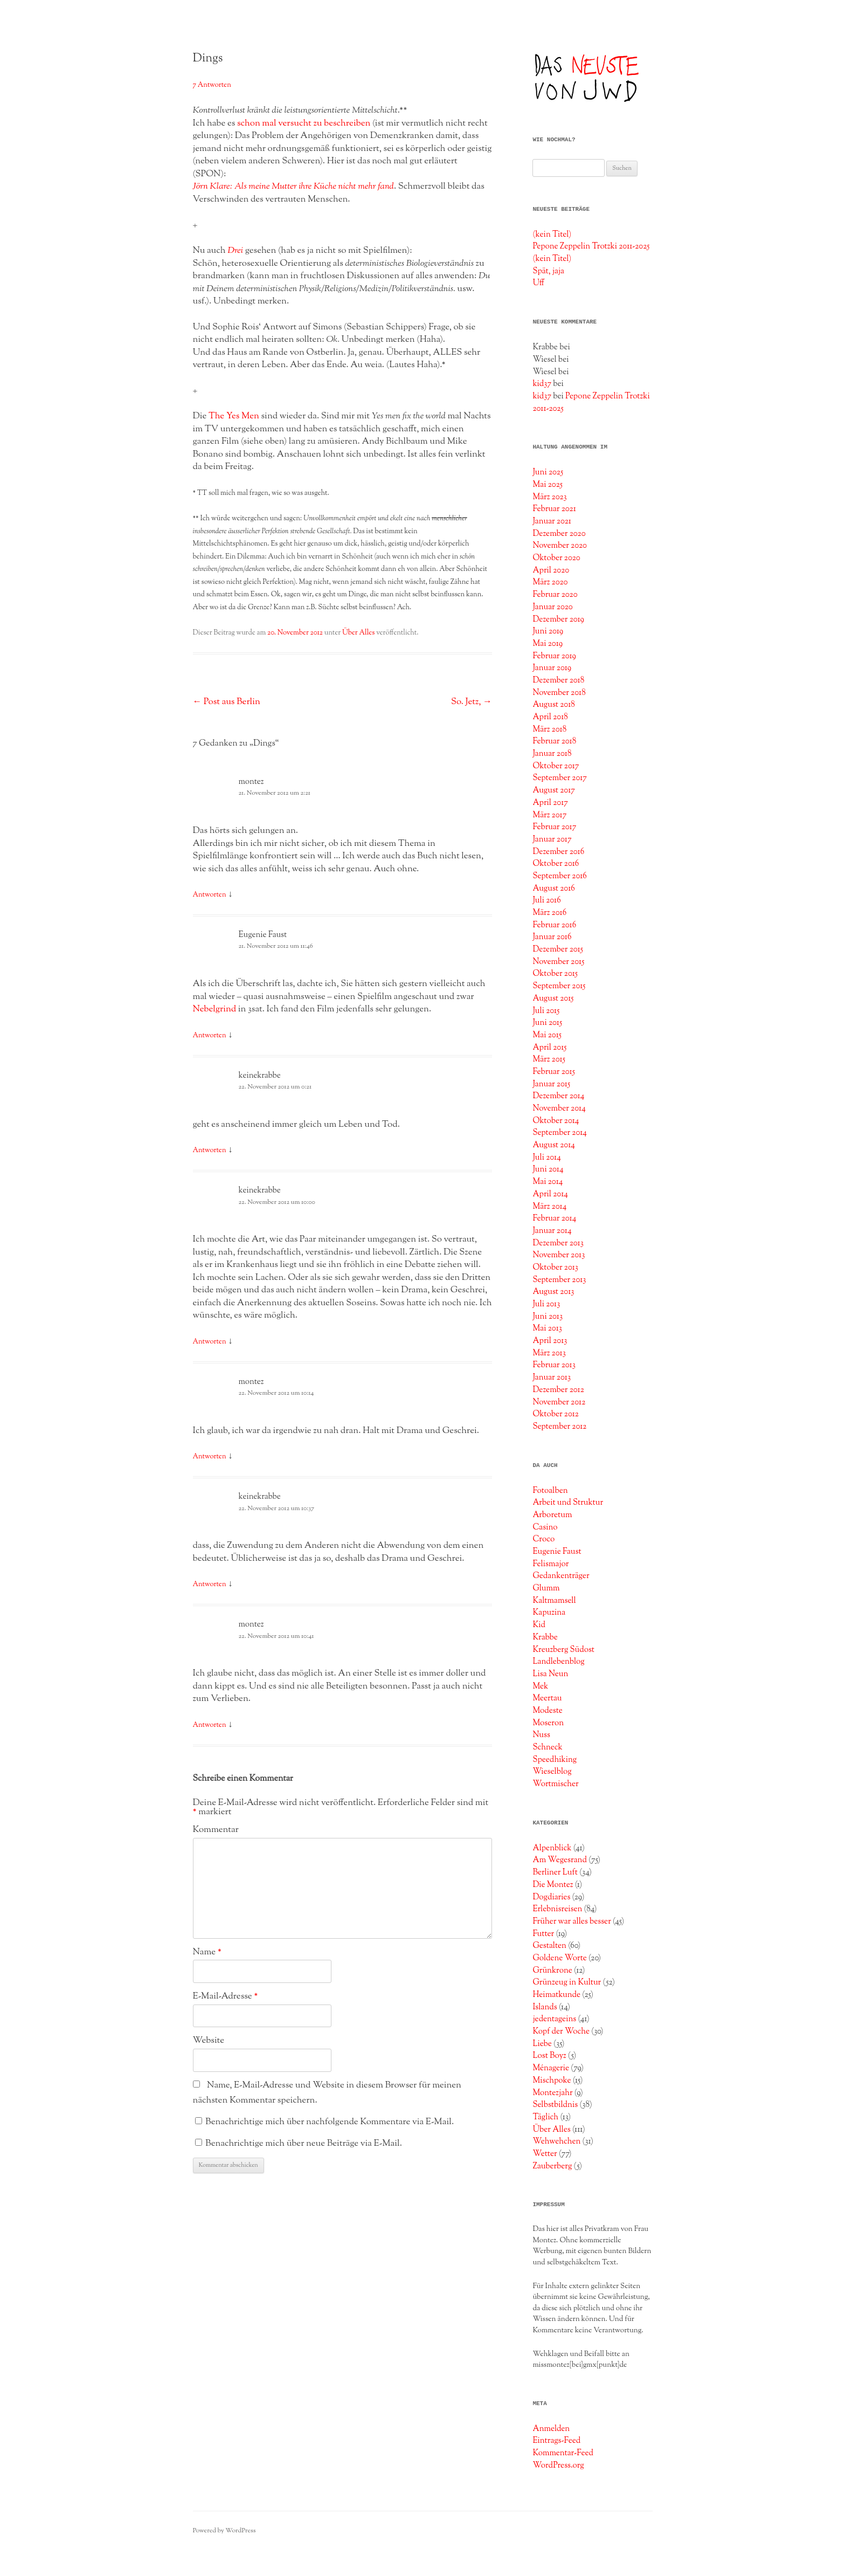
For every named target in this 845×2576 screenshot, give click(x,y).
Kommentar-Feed (562, 2453)
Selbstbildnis (555, 2105)
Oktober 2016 (555, 864)
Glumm (545, 1588)
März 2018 (549, 729)
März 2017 (549, 815)
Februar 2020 (554, 595)
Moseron (548, 1723)
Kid (538, 1625)
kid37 (541, 384)
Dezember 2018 (558, 680)
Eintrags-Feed (556, 2441)
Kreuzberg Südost (563, 1650)
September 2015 (558, 986)
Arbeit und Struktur (567, 1503)
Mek (540, 1686)
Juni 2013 (547, 1317)
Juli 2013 (546, 1304)
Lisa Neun (550, 1674)
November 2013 (558, 1255)
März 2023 (549, 497)
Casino (544, 1527)
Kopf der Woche (561, 2031)
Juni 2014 (547, 1169)
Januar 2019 (551, 668)
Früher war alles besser (571, 1921)
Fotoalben (549, 1491)
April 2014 (550, 1194)
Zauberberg (552, 2166)
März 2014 (549, 1207)
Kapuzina (548, 1612)
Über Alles (358, 633)
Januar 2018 (551, 754)
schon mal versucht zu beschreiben (303, 123)
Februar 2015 (553, 1072)
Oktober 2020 (556, 558)
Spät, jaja (548, 271)
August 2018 (553, 705)
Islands (544, 2007)
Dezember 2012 (558, 1390)
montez (251, 782)
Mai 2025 (547, 485)
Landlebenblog (558, 1662)
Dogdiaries (551, 1897)
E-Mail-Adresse (225, 1996)
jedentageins (554, 2019)
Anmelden (551, 2429)
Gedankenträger (560, 1576)
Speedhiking (554, 1760)
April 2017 (550, 803)
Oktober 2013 (555, 1267)
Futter (543, 1934)
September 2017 (559, 778)
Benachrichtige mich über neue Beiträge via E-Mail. (303, 2143)
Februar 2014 (554, 1218)
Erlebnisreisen (557, 1909)
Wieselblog (551, 1772)
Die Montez (552, 1885)
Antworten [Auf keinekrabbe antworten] (209, 1150)
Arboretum (552, 1515)
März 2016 (549, 913)
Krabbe (545, 1637)
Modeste (547, 1711)
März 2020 (549, 582)
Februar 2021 (554, 509)
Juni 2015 (547, 1023)
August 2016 (553, 888)
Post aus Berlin (227, 701)
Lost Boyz (549, 2056)
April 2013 (549, 1341)
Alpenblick (551, 1848)
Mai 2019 (547, 644)
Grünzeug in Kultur (566, 1982)
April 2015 (549, 1047)
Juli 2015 (545, 1011)
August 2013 (553, 1292)
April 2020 (550, 570)
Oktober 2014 (555, 1121)
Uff (538, 283)
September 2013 (559, 1280)
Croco (543, 1539)
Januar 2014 (551, 1231)
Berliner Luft (555, 1872)
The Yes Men (234, 416)
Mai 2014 (547, 1182)
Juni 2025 (547, 472)
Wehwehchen (556, 2141)
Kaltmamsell (554, 1601)
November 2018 (558, 693)
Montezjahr (552, 2093)
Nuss (541, 1735)
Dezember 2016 (558, 852)
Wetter (544, 2154)
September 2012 (559, 1426)
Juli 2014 (546, 1157)
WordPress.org (558, 2465)
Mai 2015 (547, 1035)
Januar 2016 (551, 937)
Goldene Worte (559, 1958)
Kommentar (216, 1829)
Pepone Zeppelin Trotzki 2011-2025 (590, 246)
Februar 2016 (554, 925)
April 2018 (550, 717)
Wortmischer (555, 1784)
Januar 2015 (551, 1084)
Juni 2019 (547, 631)
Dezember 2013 (557, 1243)
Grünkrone (552, 1970)
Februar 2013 (553, 1365)
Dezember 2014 (558, 1096)
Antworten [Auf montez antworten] (209, 895)
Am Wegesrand (559, 1860)
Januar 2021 (551, 521)
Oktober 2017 (555, 766)
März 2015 (548, 1059)
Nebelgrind (215, 1009)
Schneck (547, 1747)
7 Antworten (212, 85)
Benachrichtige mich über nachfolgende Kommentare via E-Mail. (329, 2122)
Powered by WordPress (224, 2531)
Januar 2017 (551, 839)
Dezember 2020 (558, 534)
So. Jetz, (471, 701)
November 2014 (558, 1108)
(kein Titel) (551, 234)
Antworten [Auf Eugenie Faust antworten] (209, 1036)
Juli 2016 (546, 900)
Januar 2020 (552, 607)
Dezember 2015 (557, 949)
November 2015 (558, 962)
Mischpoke (551, 2080)
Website (209, 2040)
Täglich (545, 2117)
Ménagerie (550, 2068)
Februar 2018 (554, 741)
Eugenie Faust (263, 935)
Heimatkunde (556, 1995)
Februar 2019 (554, 656)
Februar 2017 (554, 827)
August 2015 (552, 998)
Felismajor (550, 1564)
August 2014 (553, 1145)
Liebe (542, 2044)
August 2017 (553, 790)
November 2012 (558, 1402)
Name (207, 1952)
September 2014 (559, 1133)
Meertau (547, 1698)
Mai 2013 (547, 1328)
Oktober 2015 (555, 974)
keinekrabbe (260, 1076)
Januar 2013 (551, 1377)
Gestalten (549, 1946)
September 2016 (559, 876)
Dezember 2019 (558, 619)
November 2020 (559, 546)
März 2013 (548, 1353)
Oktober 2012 (555, 1414)
